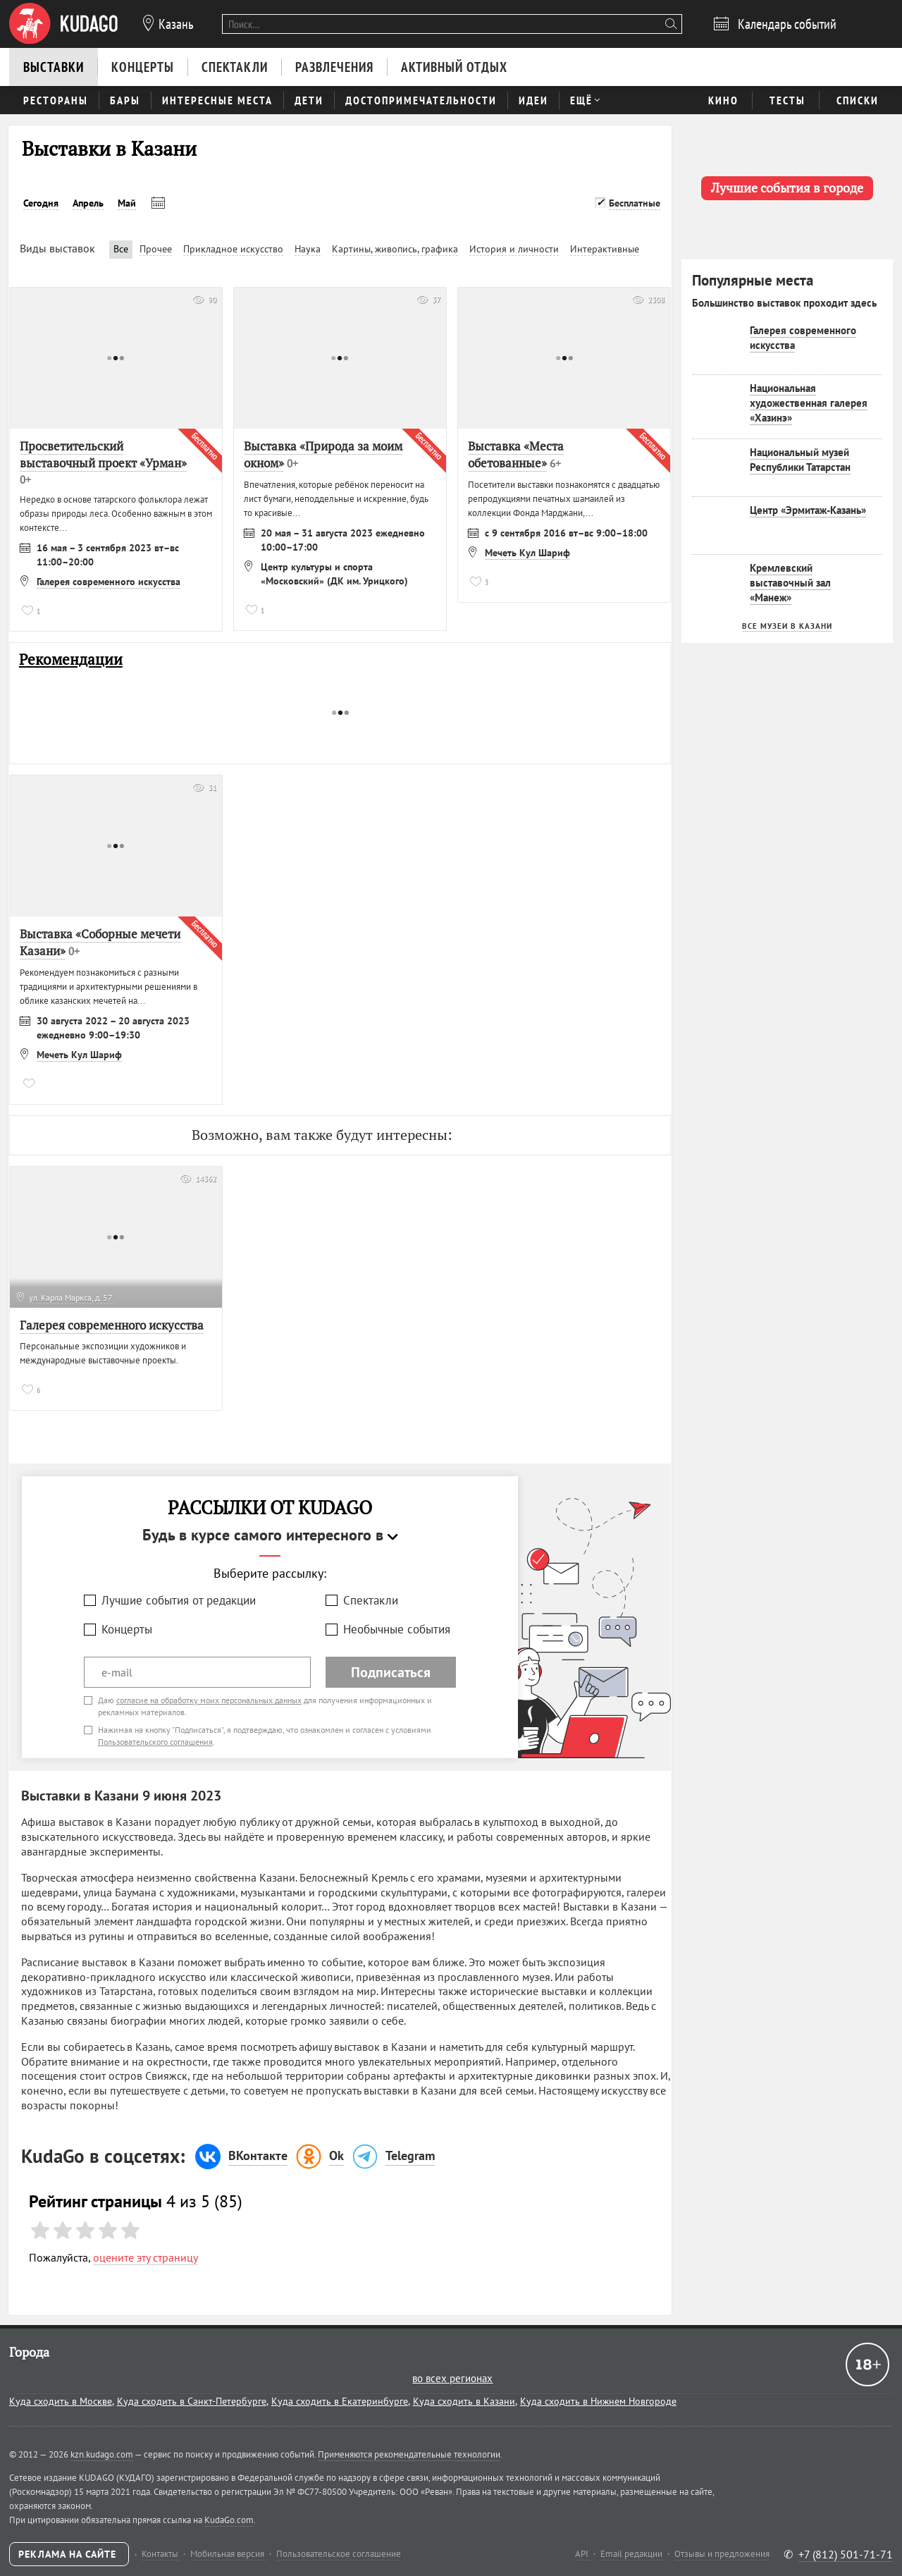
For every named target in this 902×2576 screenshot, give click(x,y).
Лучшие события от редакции (178, 1600)
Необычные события (396, 1629)
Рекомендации (71, 659)
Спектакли (370, 1600)
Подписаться (391, 1672)
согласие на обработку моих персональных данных (209, 1700)
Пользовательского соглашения (155, 1741)
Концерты (126, 1629)
